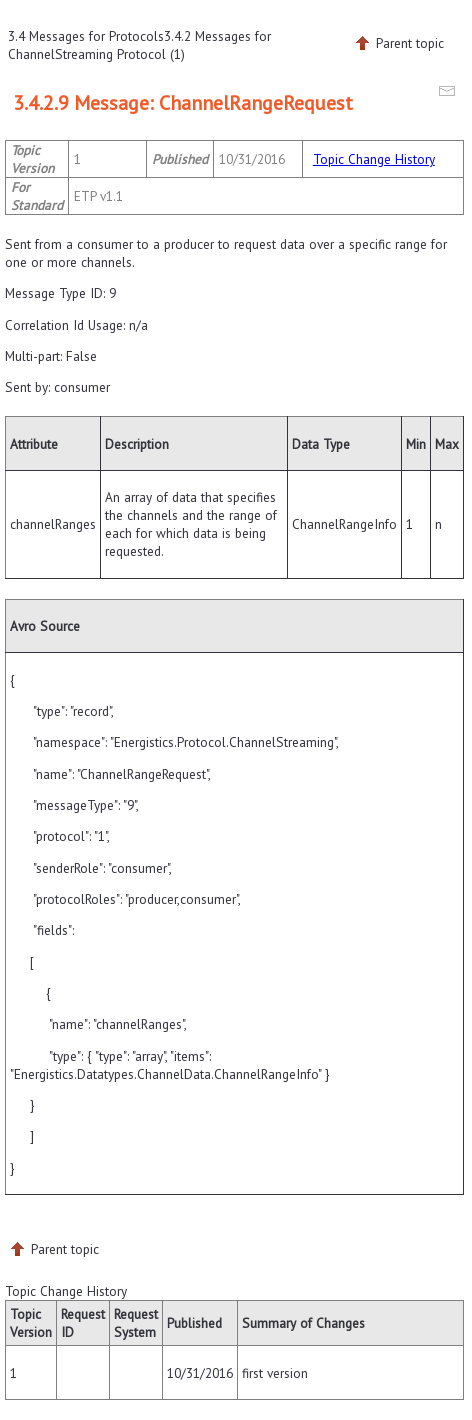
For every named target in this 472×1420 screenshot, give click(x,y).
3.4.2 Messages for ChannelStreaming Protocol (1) (139, 45)
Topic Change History (374, 159)
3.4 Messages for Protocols (86, 36)
